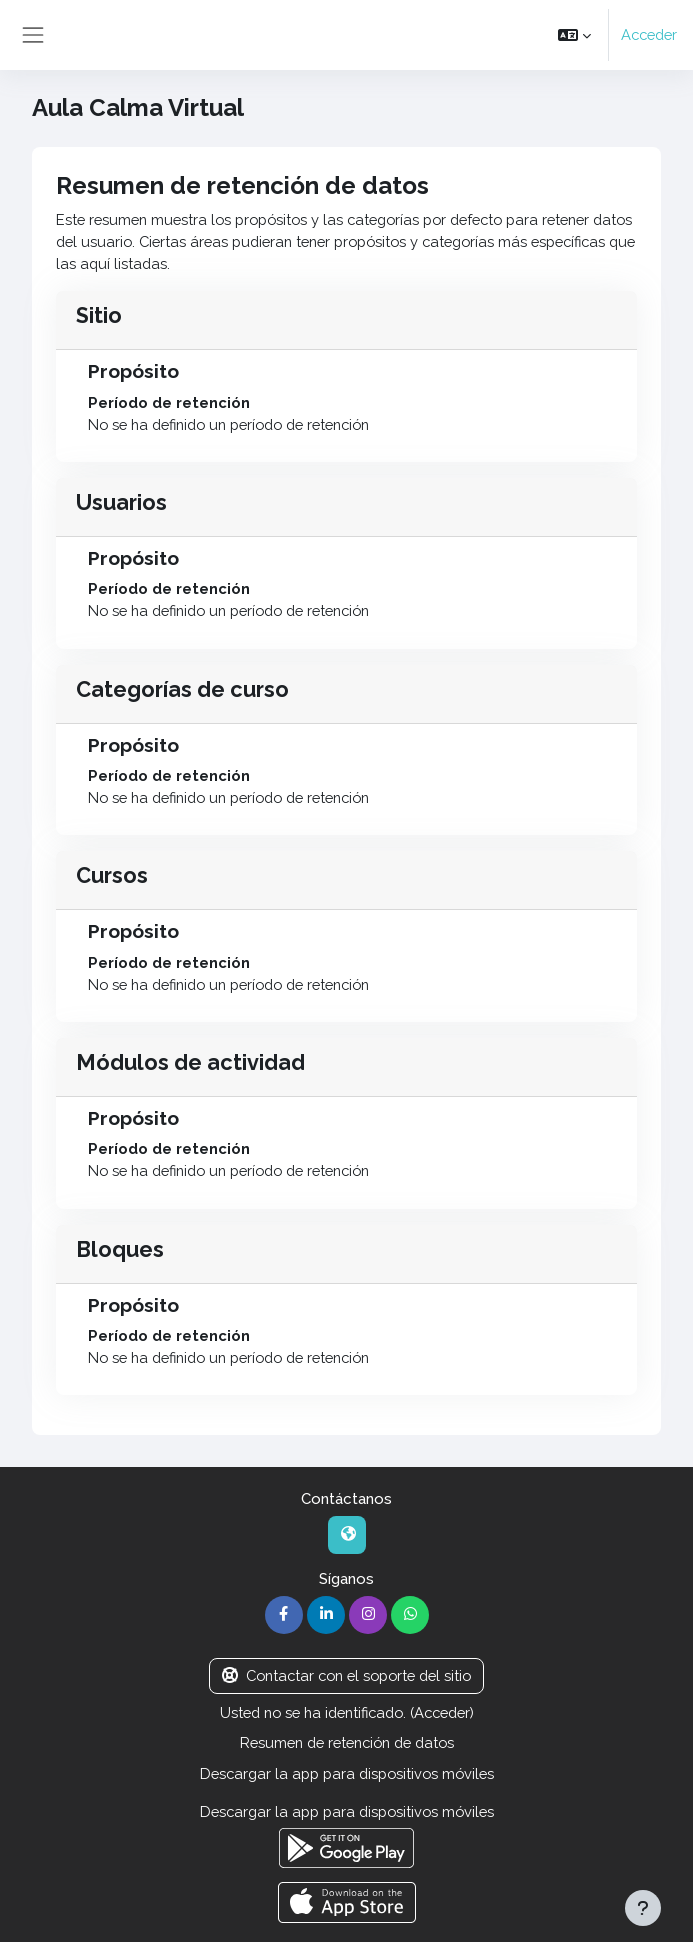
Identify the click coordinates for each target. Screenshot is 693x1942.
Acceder (649, 34)
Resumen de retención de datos (347, 1742)
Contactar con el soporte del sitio (346, 1675)
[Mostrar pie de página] (643, 1908)
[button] (574, 35)
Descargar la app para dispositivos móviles (347, 1773)
